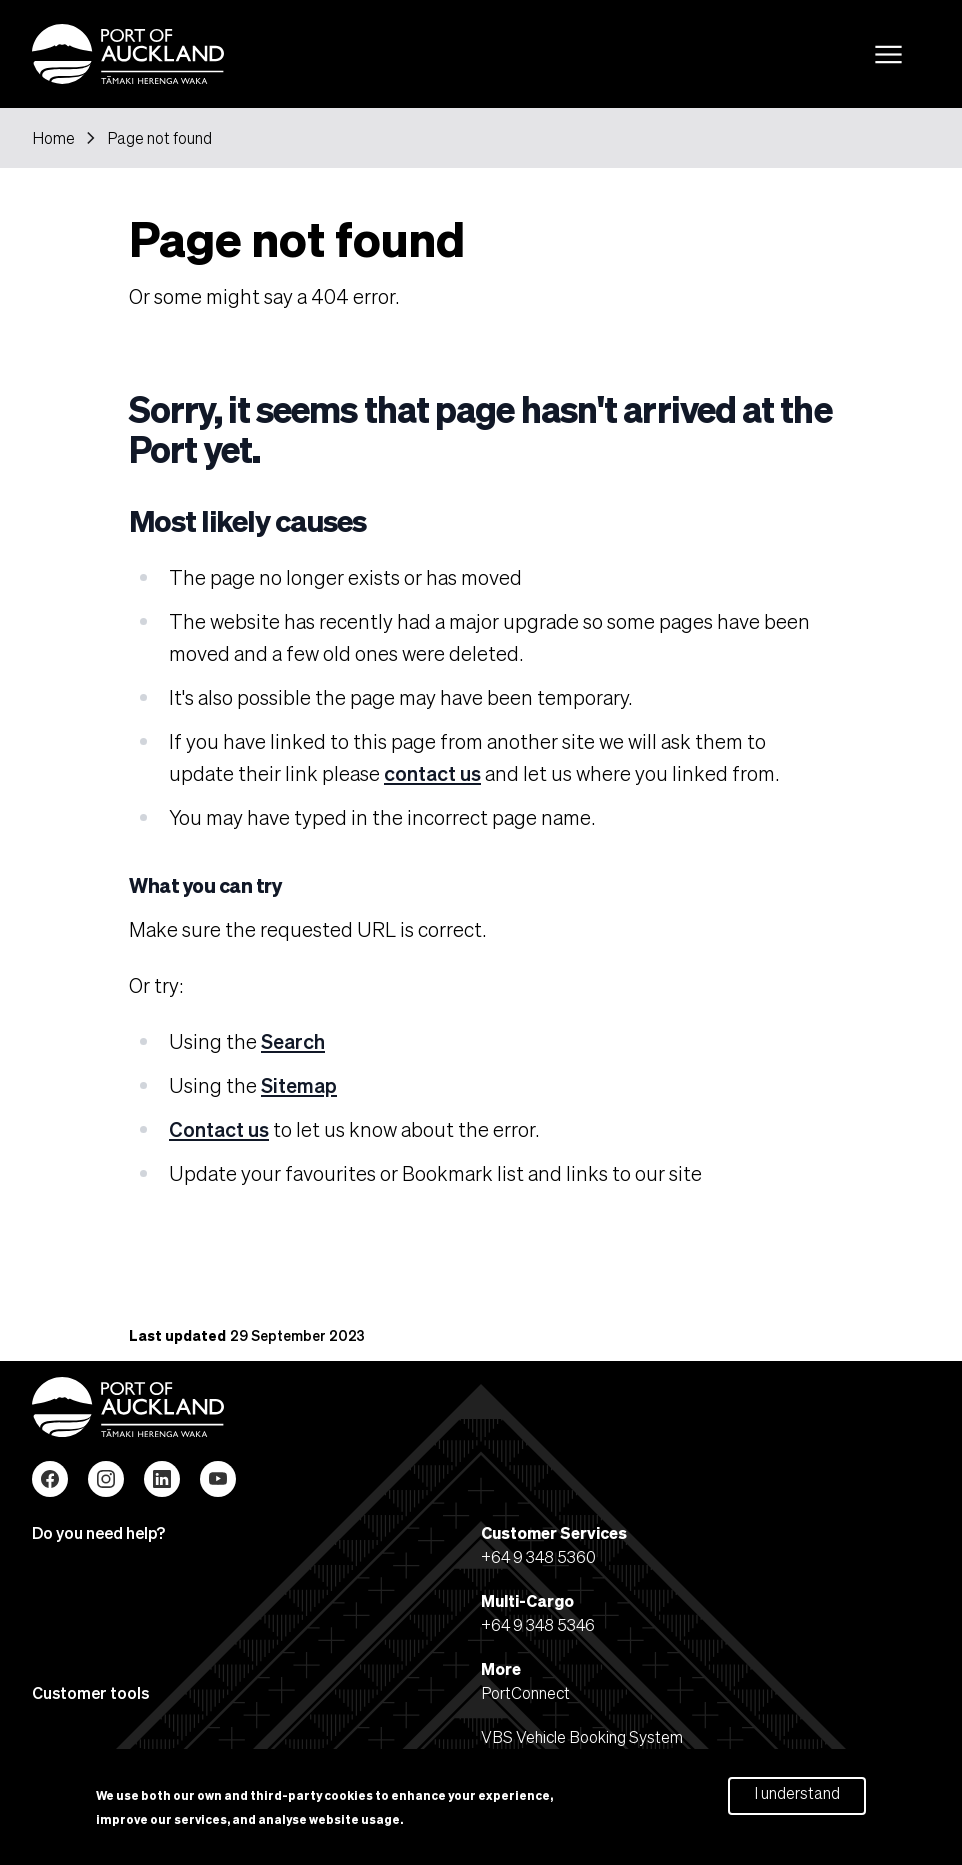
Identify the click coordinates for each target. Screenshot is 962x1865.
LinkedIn (162, 1479)
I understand (797, 1796)
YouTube (218, 1479)
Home (53, 138)
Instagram (106, 1479)
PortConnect (525, 1692)
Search (293, 1041)
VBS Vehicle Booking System (582, 1736)
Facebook (50, 1479)
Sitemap (299, 1085)
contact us (432, 773)
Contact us (219, 1129)
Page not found (159, 138)
